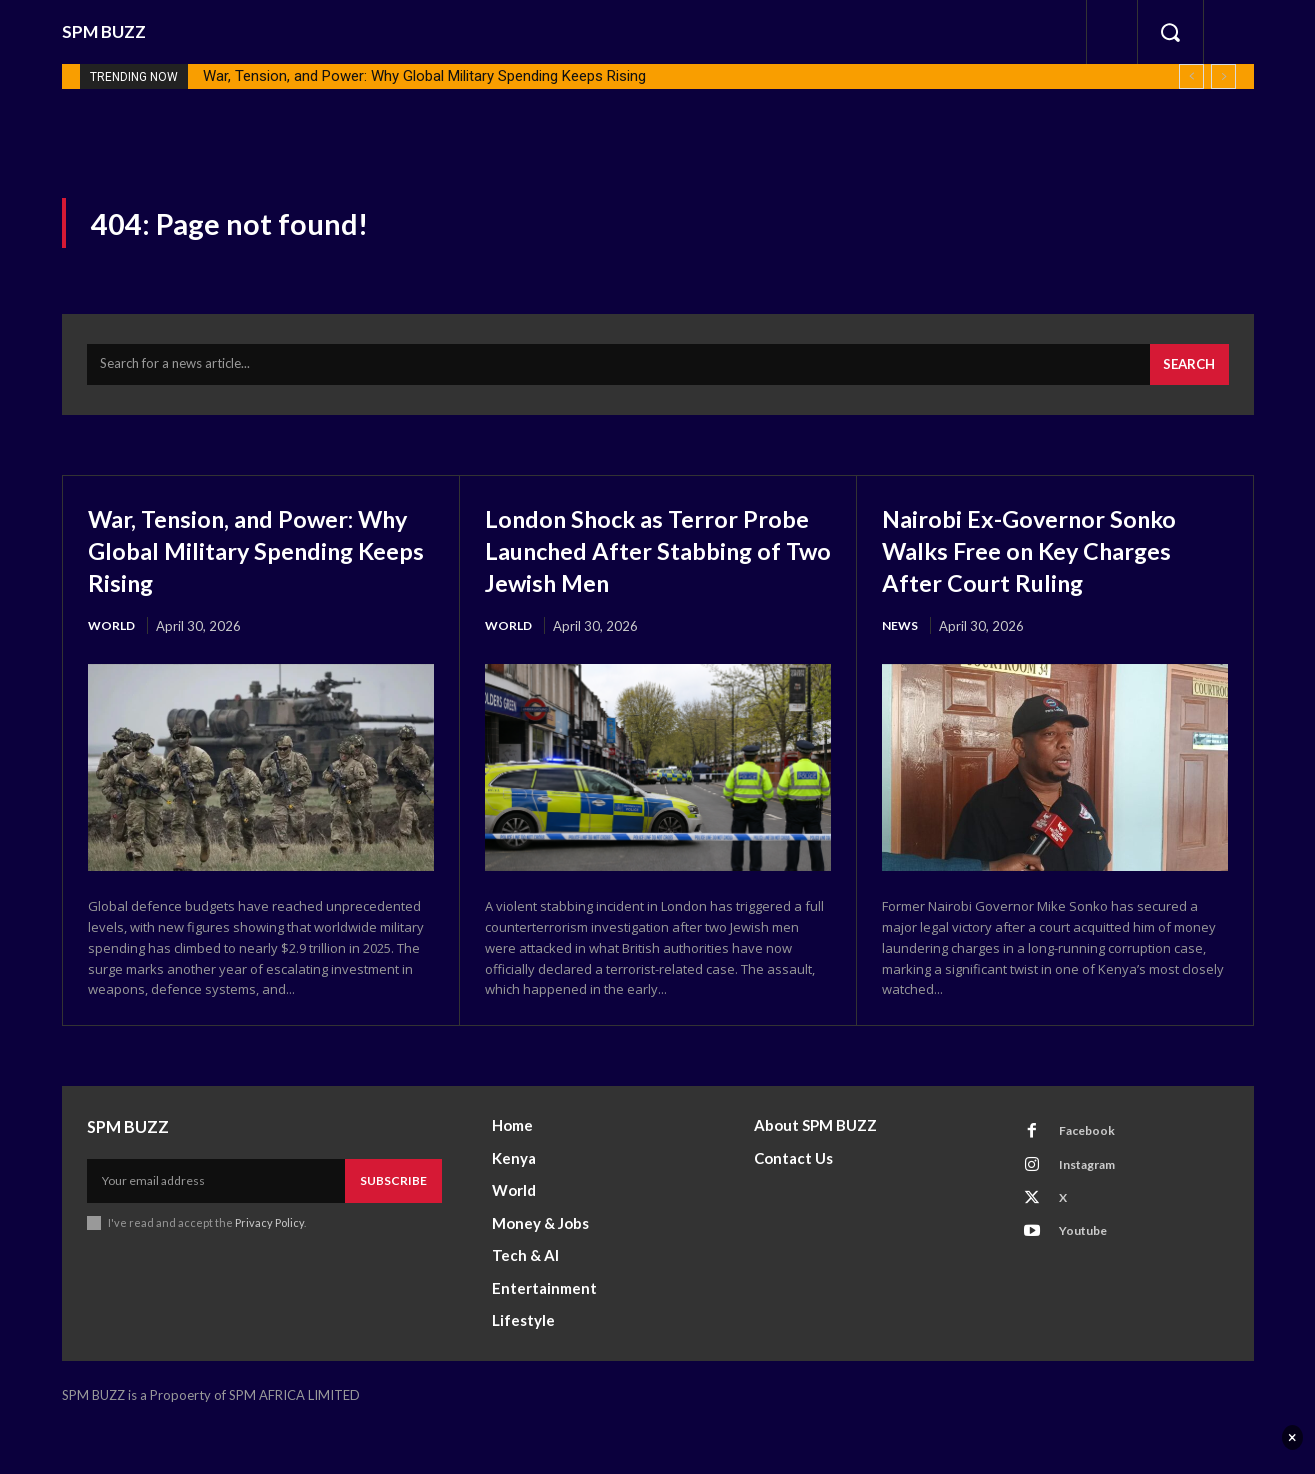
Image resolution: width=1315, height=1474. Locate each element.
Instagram (1094, 1215)
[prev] (1191, 76)
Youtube (1088, 1289)
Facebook (1092, 1178)
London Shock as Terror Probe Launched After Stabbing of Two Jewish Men (633, 576)
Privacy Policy (270, 1268)
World (113, 638)
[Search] (1186, 375)
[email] (216, 1227)
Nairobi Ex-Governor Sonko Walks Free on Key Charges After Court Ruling (1054, 560)
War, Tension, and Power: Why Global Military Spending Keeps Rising (424, 76)
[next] (1223, 76)
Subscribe (393, 1226)
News (901, 638)
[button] (1170, 32)
